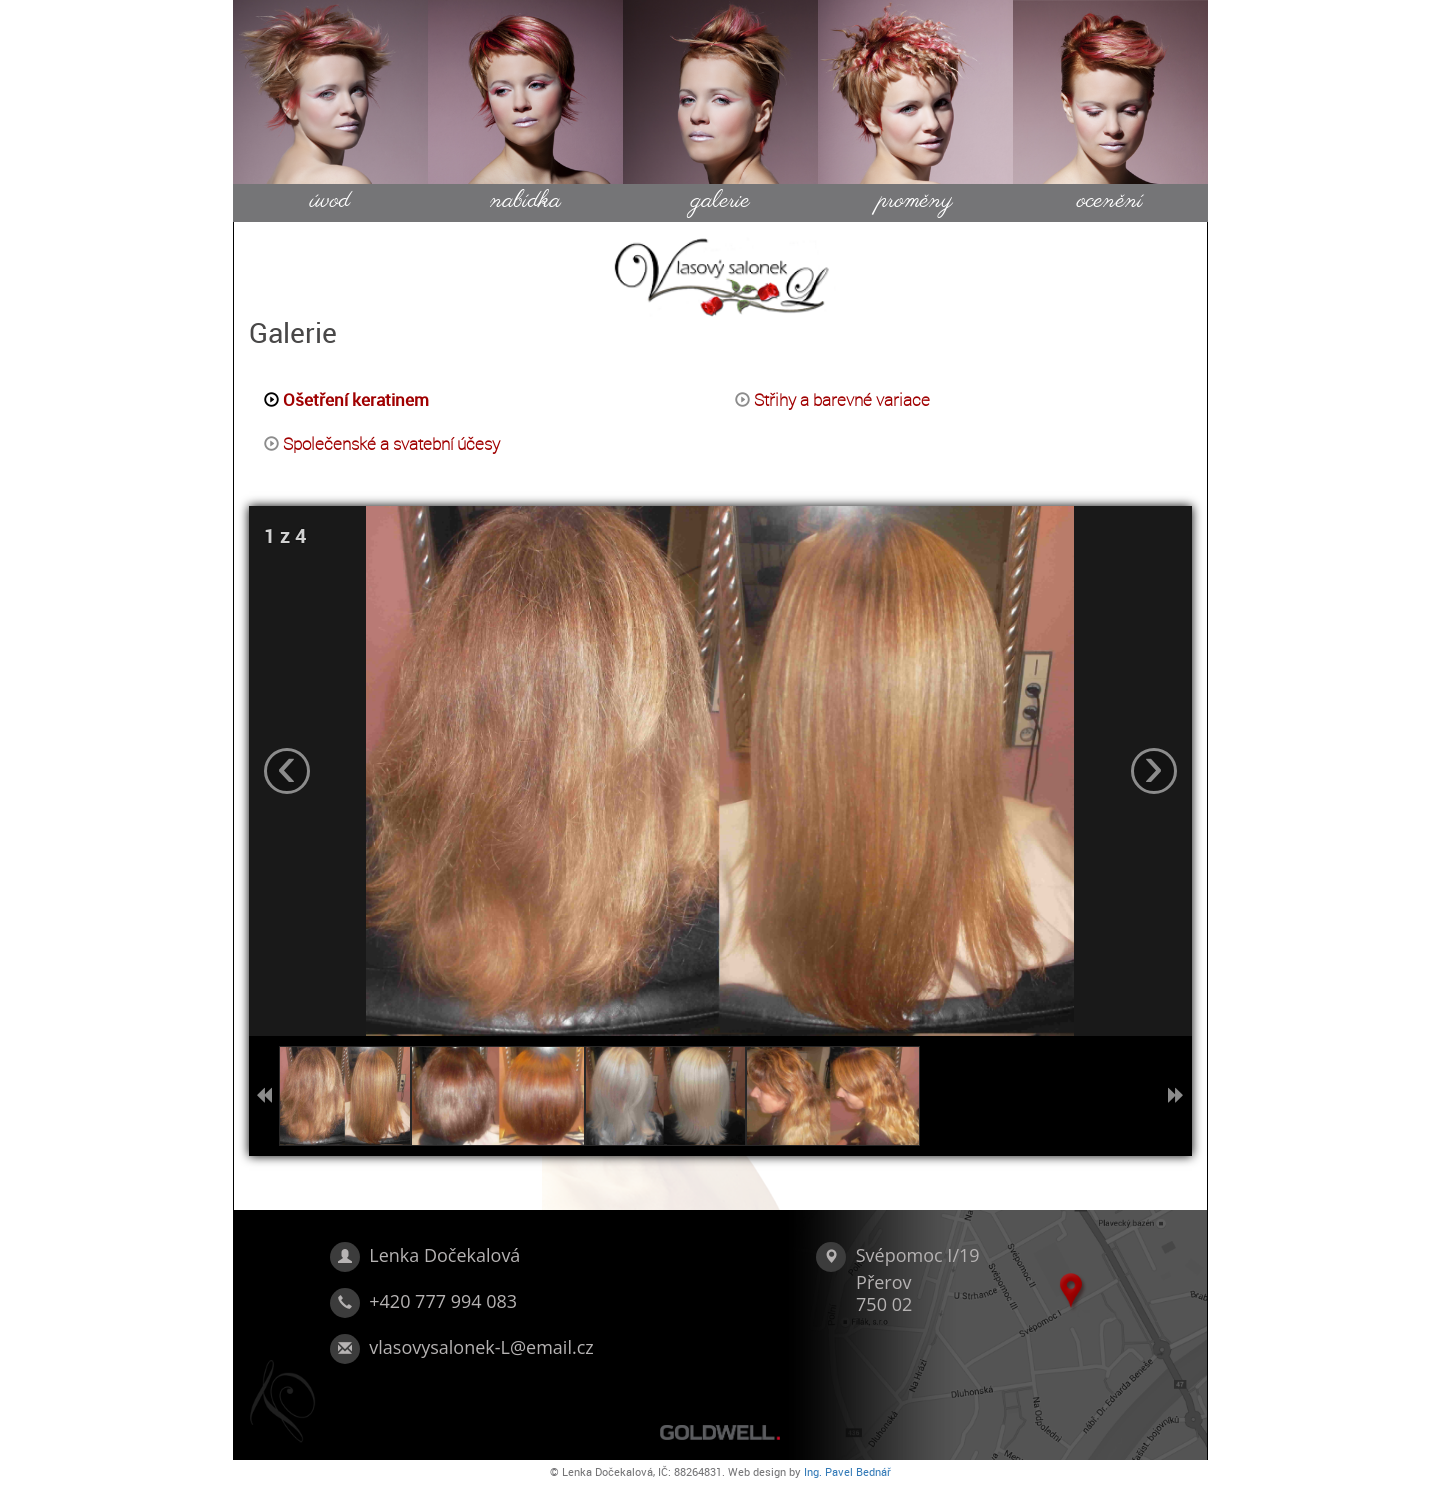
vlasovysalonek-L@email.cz (481, 1347)
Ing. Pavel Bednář (847, 1471)
